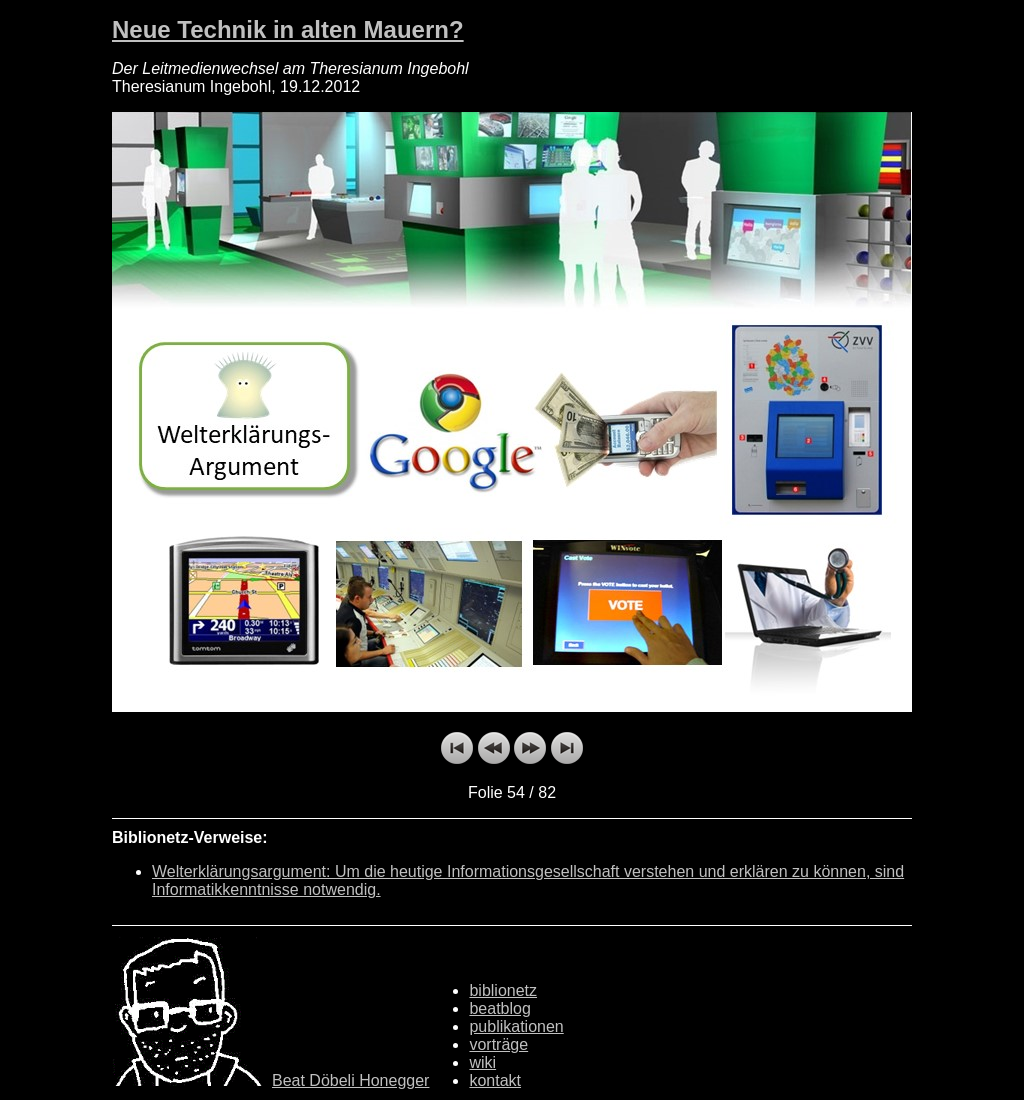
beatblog (499, 1008)
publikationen (516, 1026)
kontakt (495, 1080)
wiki (482, 1062)
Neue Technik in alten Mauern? (288, 29)
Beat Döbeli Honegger (350, 1080)
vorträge (498, 1044)
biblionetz (503, 990)
